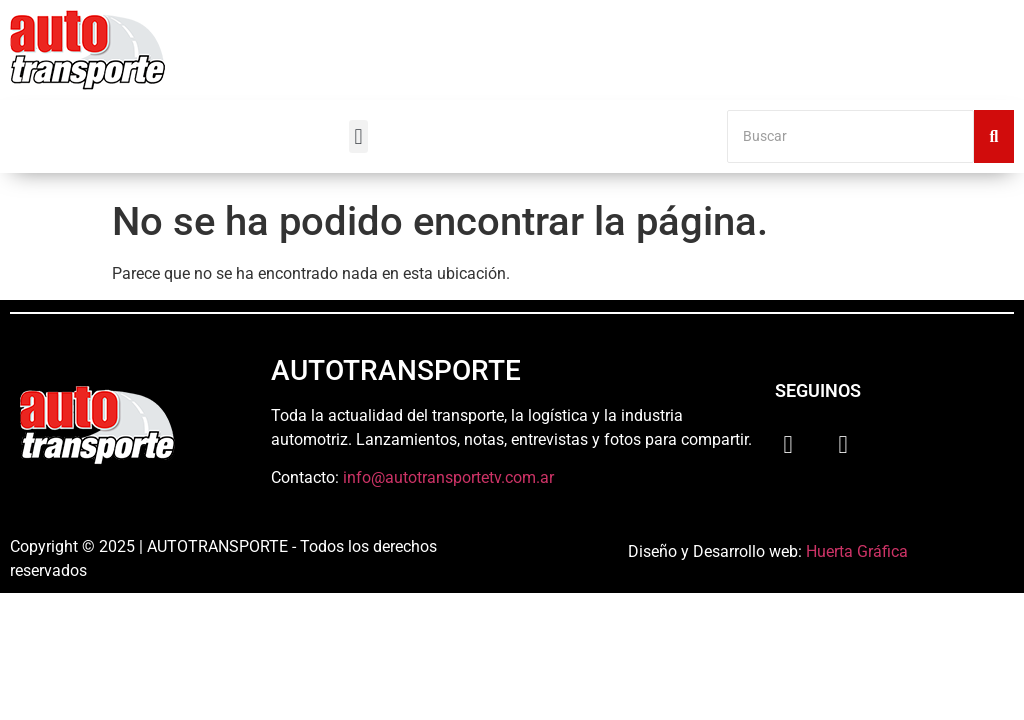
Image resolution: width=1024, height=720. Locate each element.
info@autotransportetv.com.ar (448, 477)
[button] (358, 136)
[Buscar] (850, 136)
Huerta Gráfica (857, 551)
